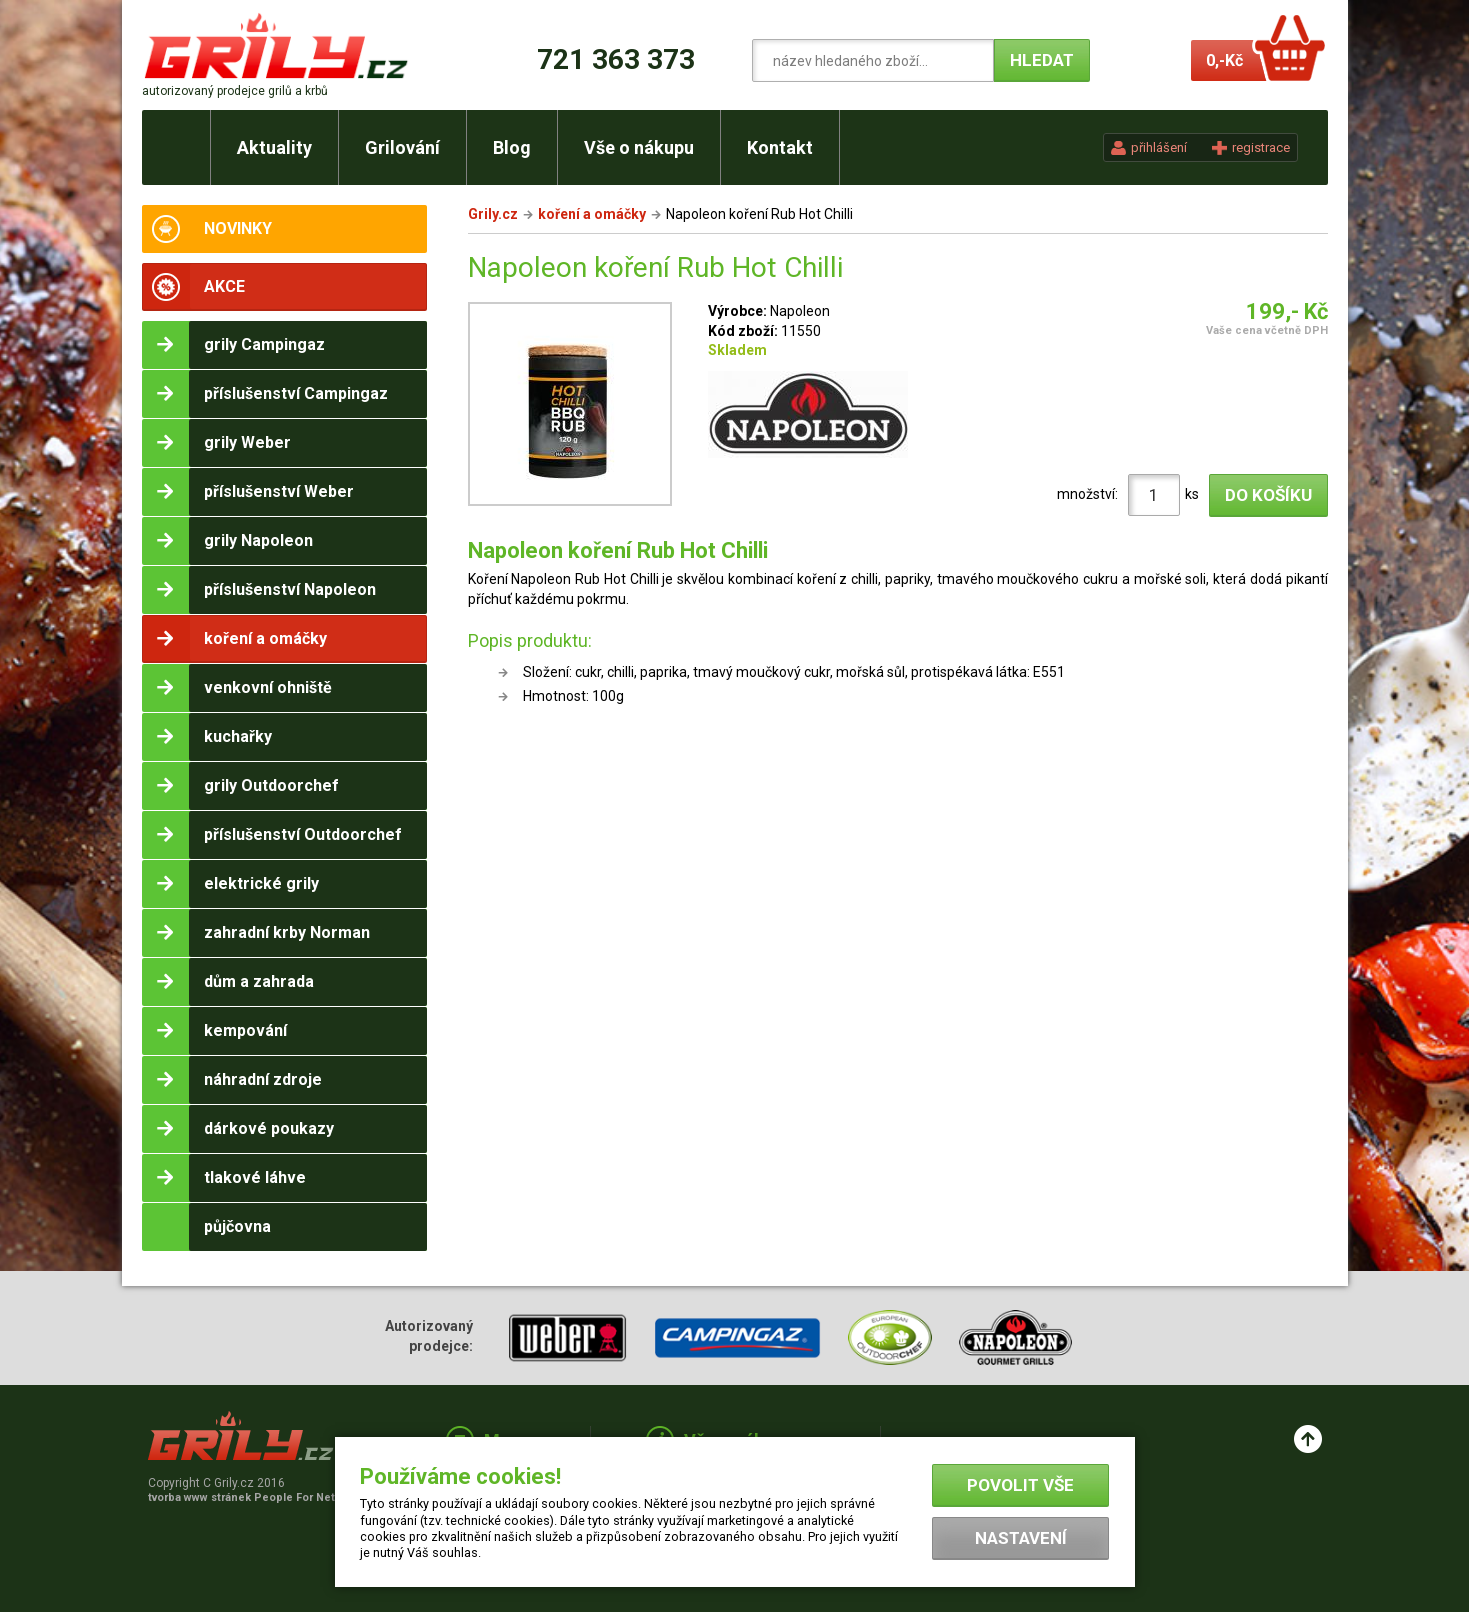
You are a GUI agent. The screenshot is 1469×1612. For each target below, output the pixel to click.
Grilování (402, 147)
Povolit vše (1020, 1485)
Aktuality (274, 147)
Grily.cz (493, 214)
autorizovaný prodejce (235, 91)
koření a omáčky (592, 214)
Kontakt (780, 147)
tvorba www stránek (252, 1497)
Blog (512, 147)
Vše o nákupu (639, 147)
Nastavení (1021, 1538)
